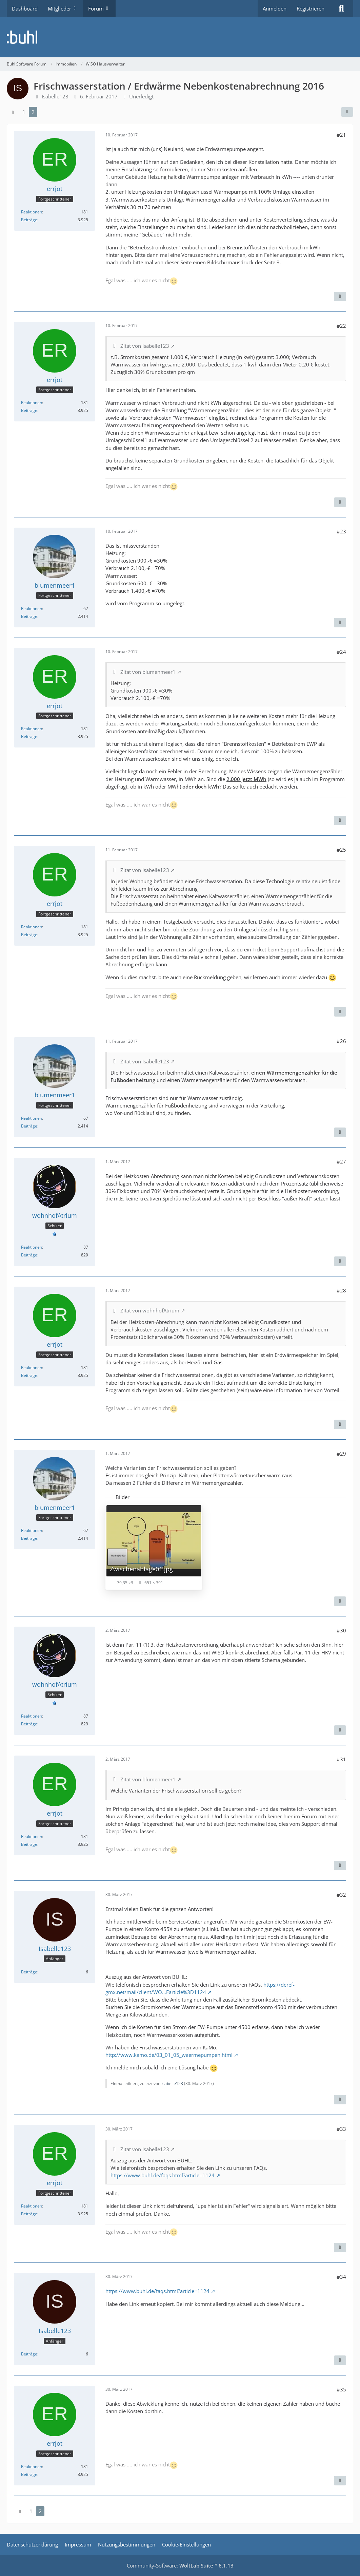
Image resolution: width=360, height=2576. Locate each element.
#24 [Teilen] (341, 651)
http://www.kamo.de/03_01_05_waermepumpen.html (169, 2054)
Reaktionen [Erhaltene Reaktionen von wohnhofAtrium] (31, 1247)
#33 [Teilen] (341, 2128)
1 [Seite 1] (23, 112)
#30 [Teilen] (341, 1630)
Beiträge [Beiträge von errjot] (29, 220)
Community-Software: (180, 2565)
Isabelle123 (172, 2083)
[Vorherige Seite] (13, 112)
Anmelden (274, 8)
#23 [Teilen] (341, 531)
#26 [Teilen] (341, 1041)
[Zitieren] (340, 296)
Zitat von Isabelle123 (144, 345)
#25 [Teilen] (341, 849)
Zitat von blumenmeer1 (148, 671)
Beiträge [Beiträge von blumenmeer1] (29, 616)
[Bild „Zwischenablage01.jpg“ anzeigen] (154, 1546)
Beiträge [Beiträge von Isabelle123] (29, 1972)
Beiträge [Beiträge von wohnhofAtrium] (29, 1255)
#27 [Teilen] (341, 1161)
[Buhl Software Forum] (180, 37)
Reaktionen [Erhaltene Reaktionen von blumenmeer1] (31, 608)
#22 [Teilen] (341, 325)
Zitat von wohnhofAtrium (149, 1310)
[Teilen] (347, 112)
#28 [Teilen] (341, 1290)
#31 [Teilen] (341, 1759)
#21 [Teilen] (341, 134)
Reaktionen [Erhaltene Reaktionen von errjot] (31, 212)
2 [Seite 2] (33, 112)
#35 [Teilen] (341, 2389)
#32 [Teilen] (341, 1894)
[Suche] (341, 8)
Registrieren (310, 8)
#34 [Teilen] (341, 2276)
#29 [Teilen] (341, 1453)
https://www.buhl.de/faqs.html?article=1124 (163, 2175)
